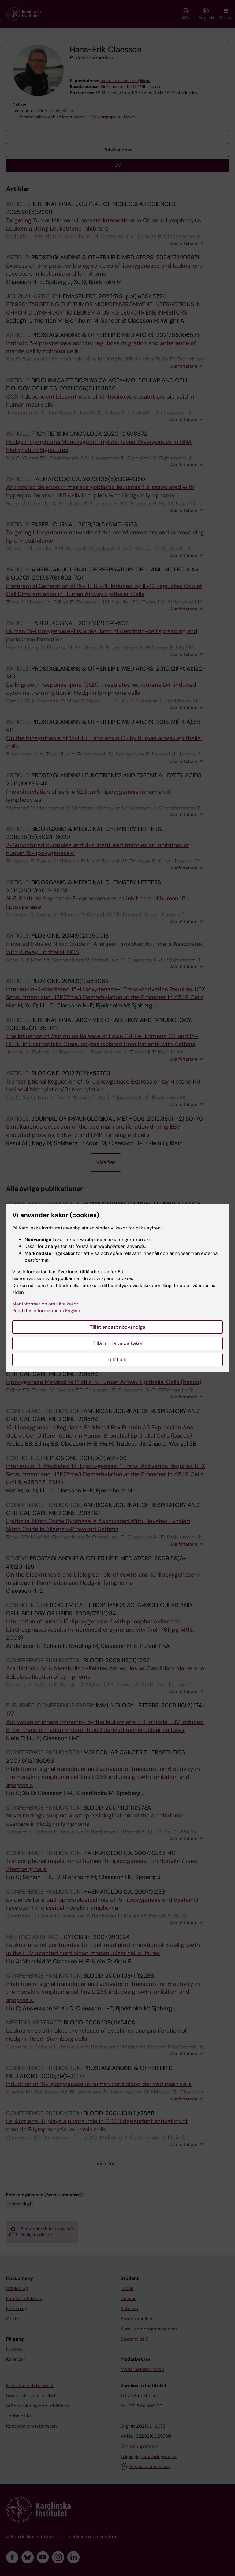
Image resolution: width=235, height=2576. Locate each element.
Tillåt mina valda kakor (118, 1343)
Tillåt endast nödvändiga (117, 1327)
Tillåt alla (117, 1359)
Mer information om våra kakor (45, 1304)
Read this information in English (46, 1311)
